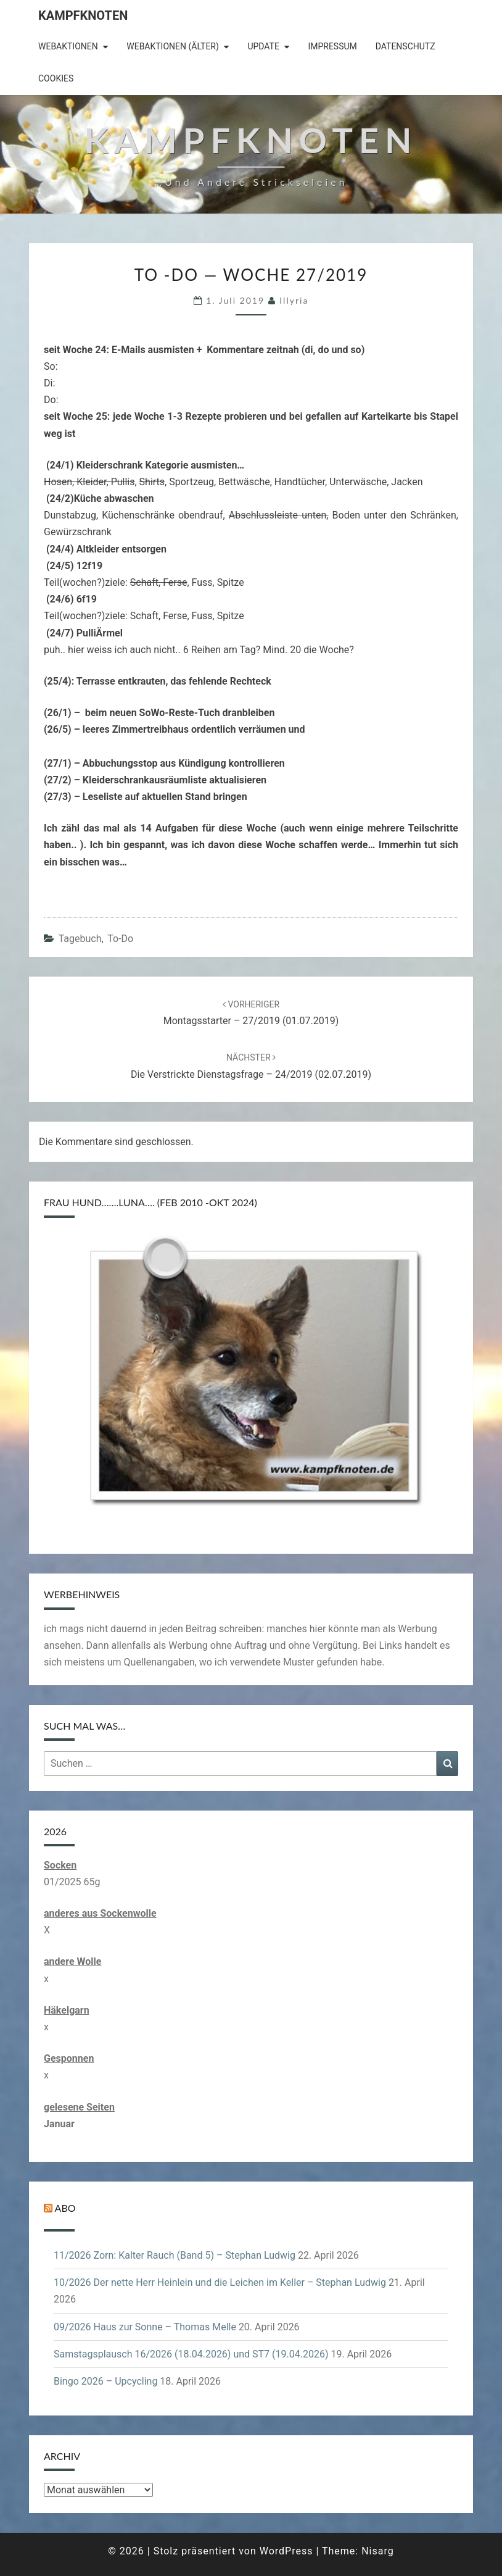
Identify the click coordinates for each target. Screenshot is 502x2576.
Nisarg (377, 2551)
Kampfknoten (83, 15)
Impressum (332, 46)
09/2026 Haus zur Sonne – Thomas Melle (145, 2327)
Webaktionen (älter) (172, 46)
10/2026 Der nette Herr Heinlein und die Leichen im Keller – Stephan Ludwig (220, 2282)
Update (263, 46)
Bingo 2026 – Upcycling (105, 2381)
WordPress (286, 2551)
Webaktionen (68, 46)
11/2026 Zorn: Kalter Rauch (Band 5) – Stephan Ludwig (174, 2255)
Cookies (55, 78)
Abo (65, 2208)
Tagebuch (80, 938)
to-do (120, 938)
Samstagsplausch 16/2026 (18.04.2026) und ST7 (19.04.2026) (191, 2354)
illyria (293, 300)
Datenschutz (405, 46)
